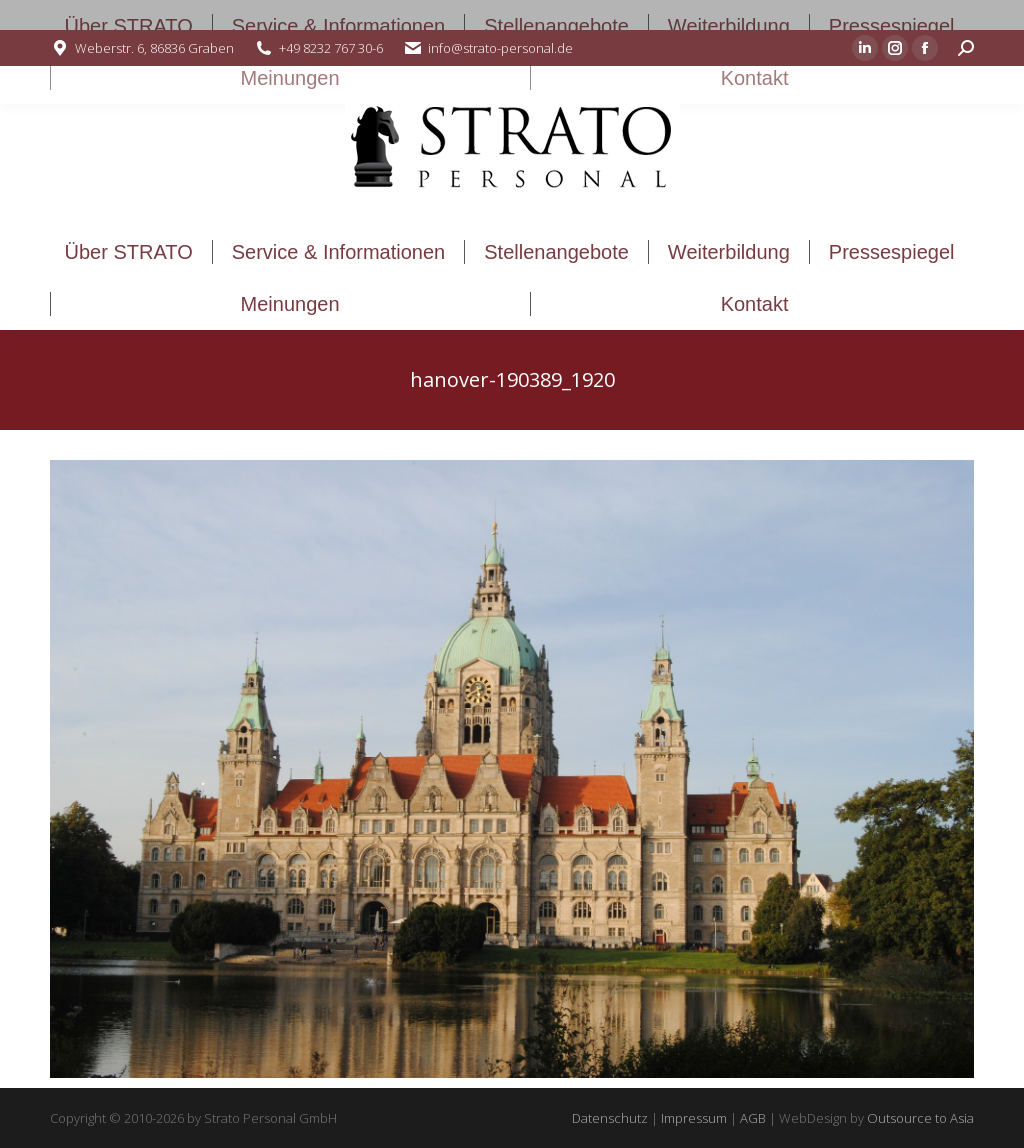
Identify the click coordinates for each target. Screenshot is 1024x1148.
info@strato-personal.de (500, 48)
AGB (753, 1118)
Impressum (694, 1118)
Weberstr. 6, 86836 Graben (154, 48)
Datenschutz (610, 1118)
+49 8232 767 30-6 (331, 48)
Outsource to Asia (920, 1118)
